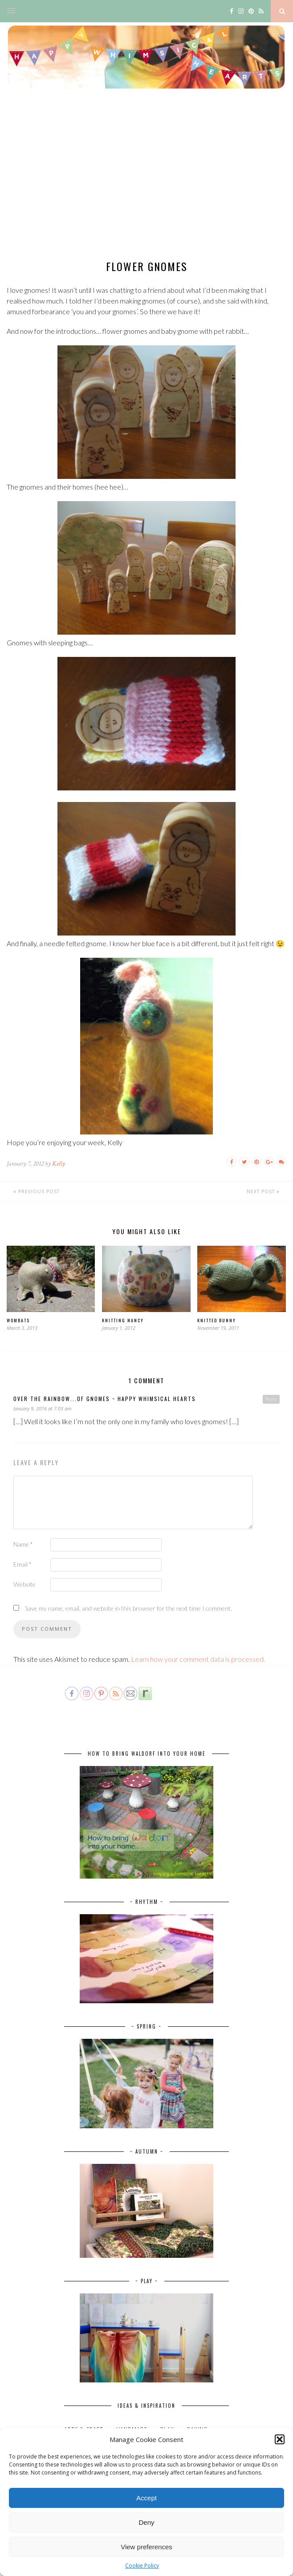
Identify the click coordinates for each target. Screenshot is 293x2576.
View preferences (146, 2547)
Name (23, 1544)
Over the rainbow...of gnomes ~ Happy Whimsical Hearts (104, 1398)
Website (24, 1584)
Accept (146, 2498)
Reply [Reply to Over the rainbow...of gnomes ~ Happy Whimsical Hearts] (271, 1398)
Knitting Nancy (123, 1320)
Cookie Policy (142, 2565)
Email (22, 1564)
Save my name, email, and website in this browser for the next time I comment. (128, 1608)
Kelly (58, 1163)
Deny (146, 2522)
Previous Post (36, 1191)
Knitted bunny (216, 1320)
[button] (279, 2439)
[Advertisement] (146, 182)
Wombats (18, 1320)
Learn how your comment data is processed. (198, 1659)
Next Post (263, 1191)
